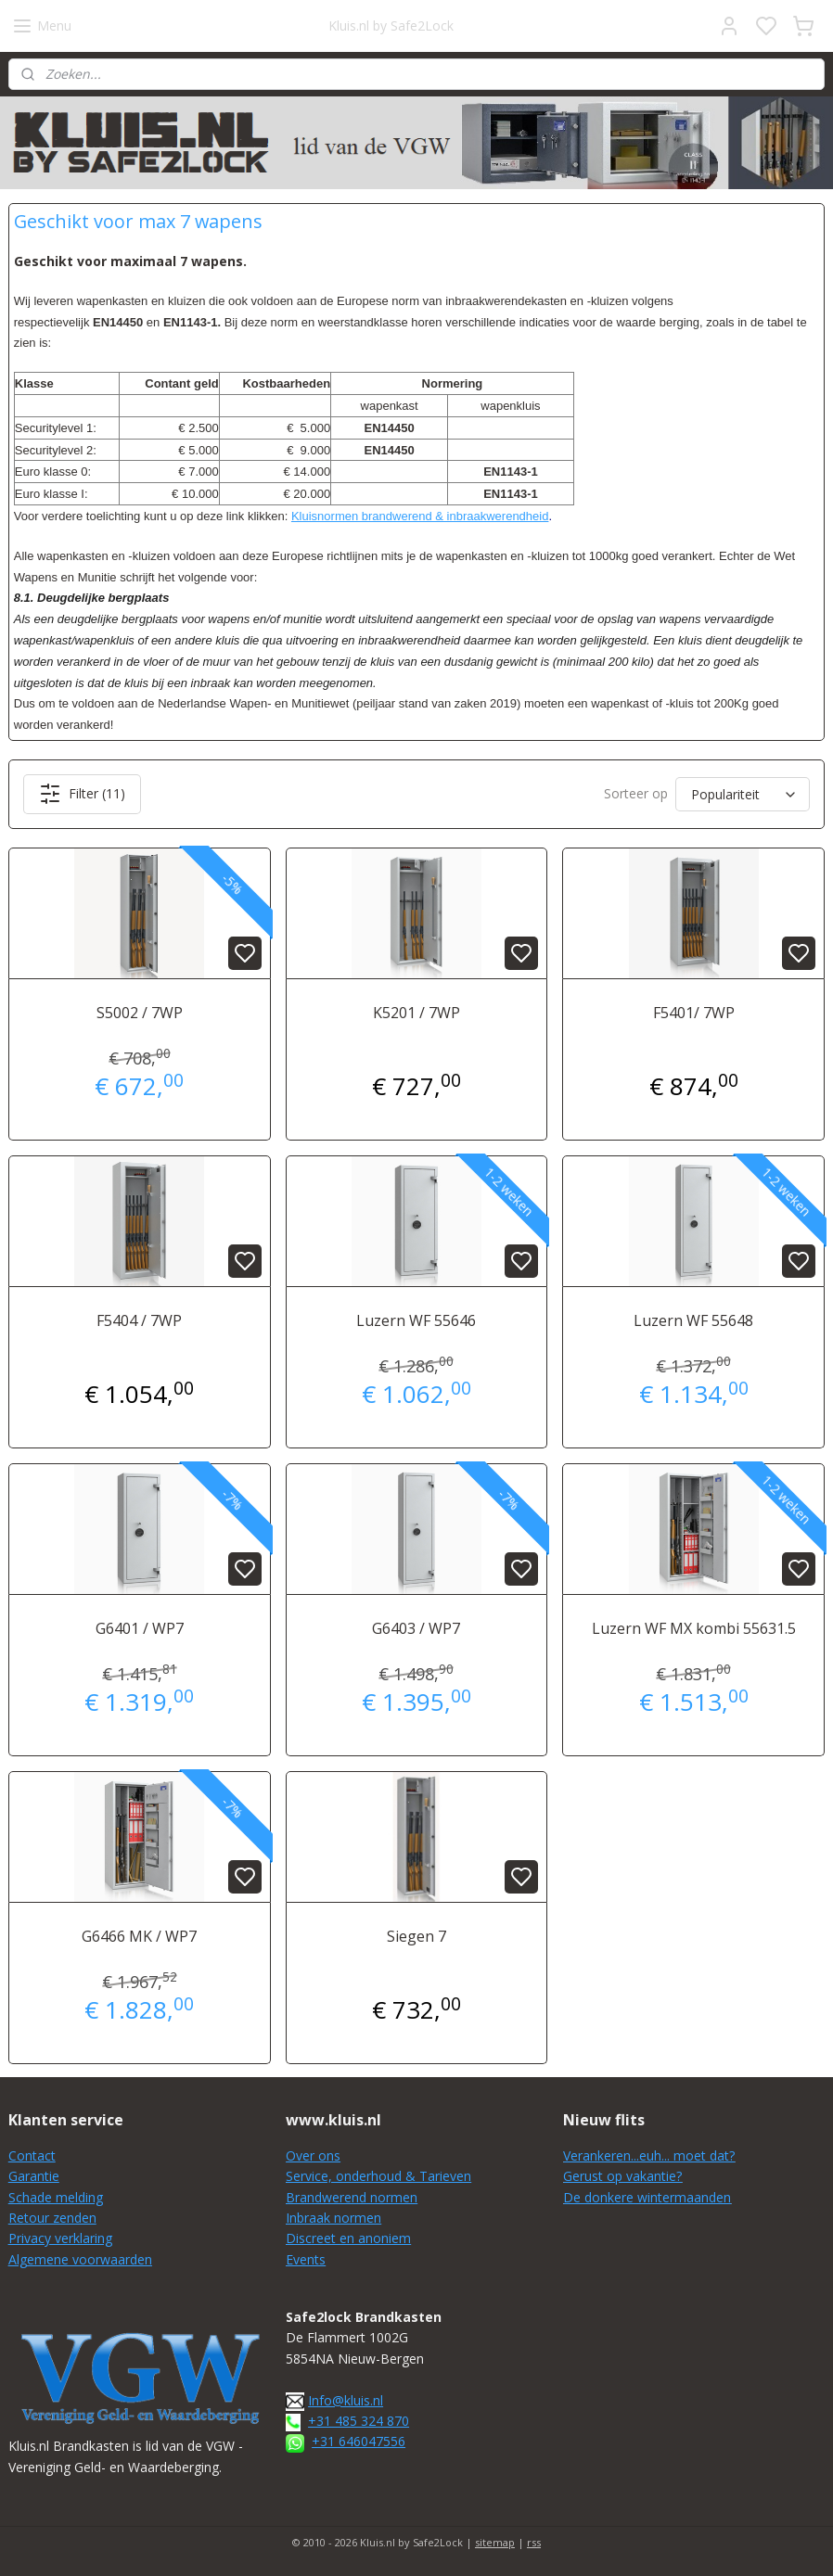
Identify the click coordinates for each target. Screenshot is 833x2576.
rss (534, 2542)
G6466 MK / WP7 (139, 1935)
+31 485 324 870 (358, 2420)
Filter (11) (82, 794)
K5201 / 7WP (416, 1012)
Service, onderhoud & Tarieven (378, 2176)
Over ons (313, 2155)
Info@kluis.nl (345, 2400)
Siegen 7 (416, 1935)
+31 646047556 (358, 2441)
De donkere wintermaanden (647, 2197)
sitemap (495, 2542)
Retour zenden (52, 2217)
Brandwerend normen (351, 2197)
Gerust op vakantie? (622, 2176)
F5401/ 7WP (694, 1012)
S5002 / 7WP (139, 1012)
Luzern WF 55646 (416, 1320)
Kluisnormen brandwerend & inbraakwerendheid (420, 516)
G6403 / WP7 (416, 1628)
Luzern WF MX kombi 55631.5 (694, 1628)
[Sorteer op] (742, 794)
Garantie (33, 2176)
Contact (32, 2155)
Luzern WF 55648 (693, 1320)
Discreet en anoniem (348, 2238)
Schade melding (55, 2197)
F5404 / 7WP (139, 1320)
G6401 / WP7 (140, 1628)
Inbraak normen (333, 2217)
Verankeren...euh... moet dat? (649, 2155)
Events (306, 2259)
